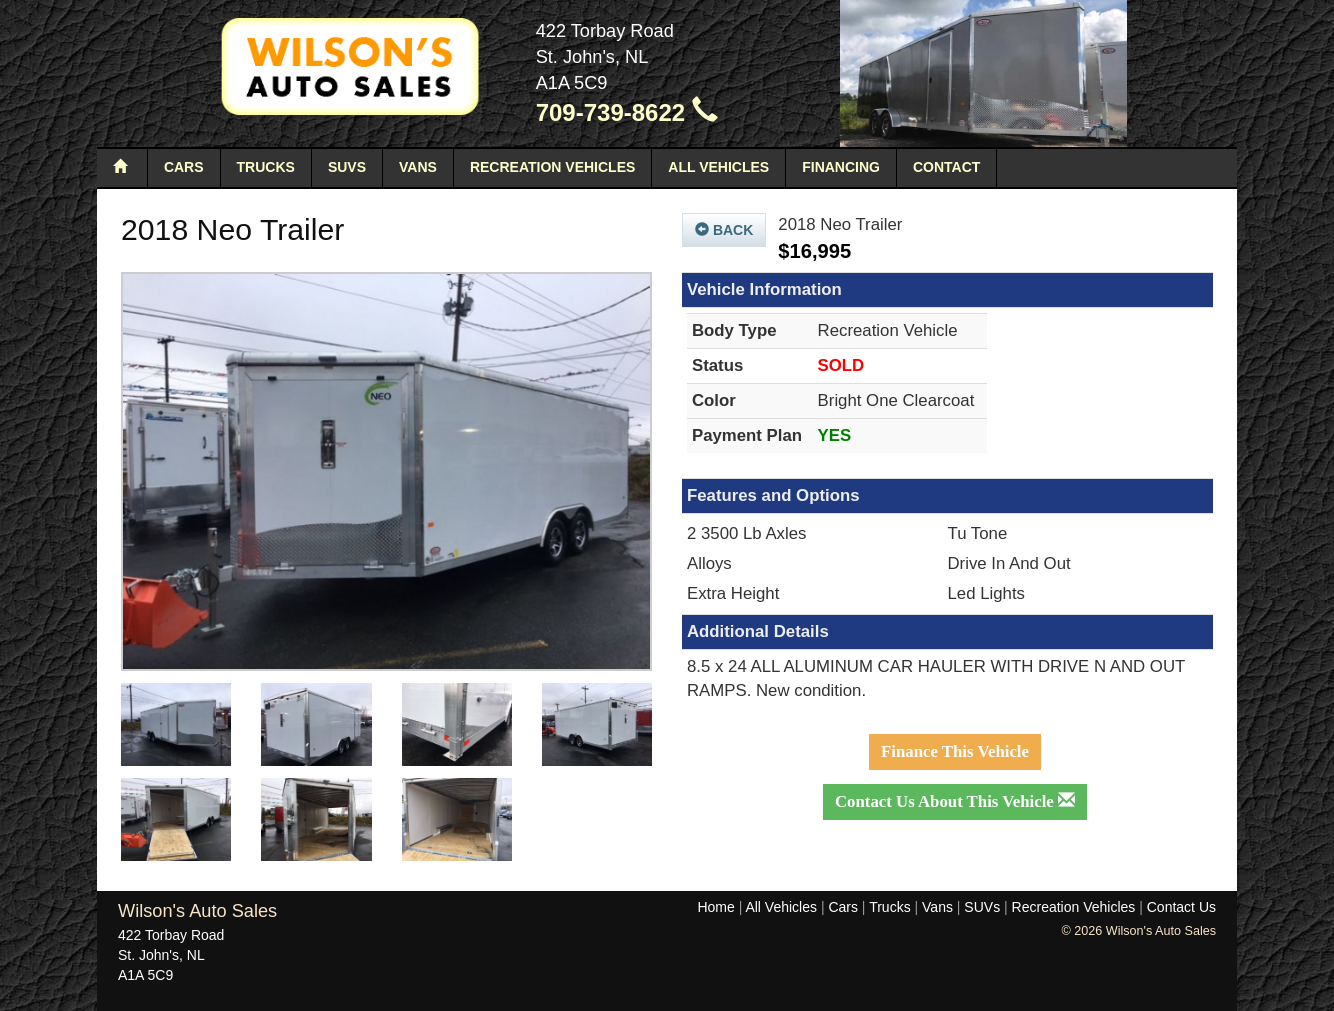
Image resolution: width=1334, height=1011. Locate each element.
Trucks (266, 167)
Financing (841, 167)
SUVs (347, 167)
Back (724, 230)
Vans (418, 167)
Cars (184, 167)
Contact (946, 167)
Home (715, 907)
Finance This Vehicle (955, 751)
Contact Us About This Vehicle (955, 801)
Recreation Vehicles (552, 167)
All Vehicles (718, 167)
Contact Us (1181, 907)
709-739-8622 (627, 112)
